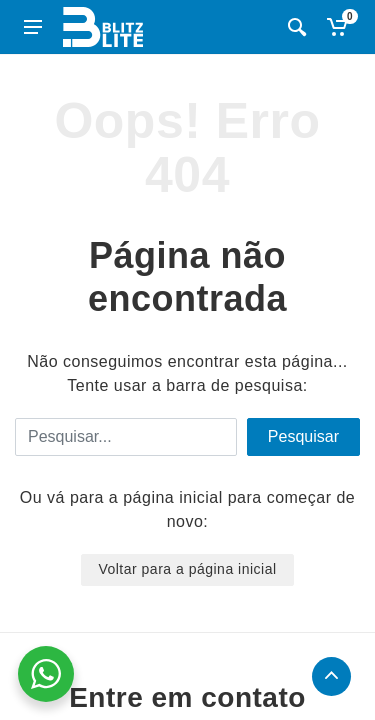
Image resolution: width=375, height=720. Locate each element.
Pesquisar (303, 436)
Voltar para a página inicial (187, 569)
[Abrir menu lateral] (33, 27)
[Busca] (297, 27)
